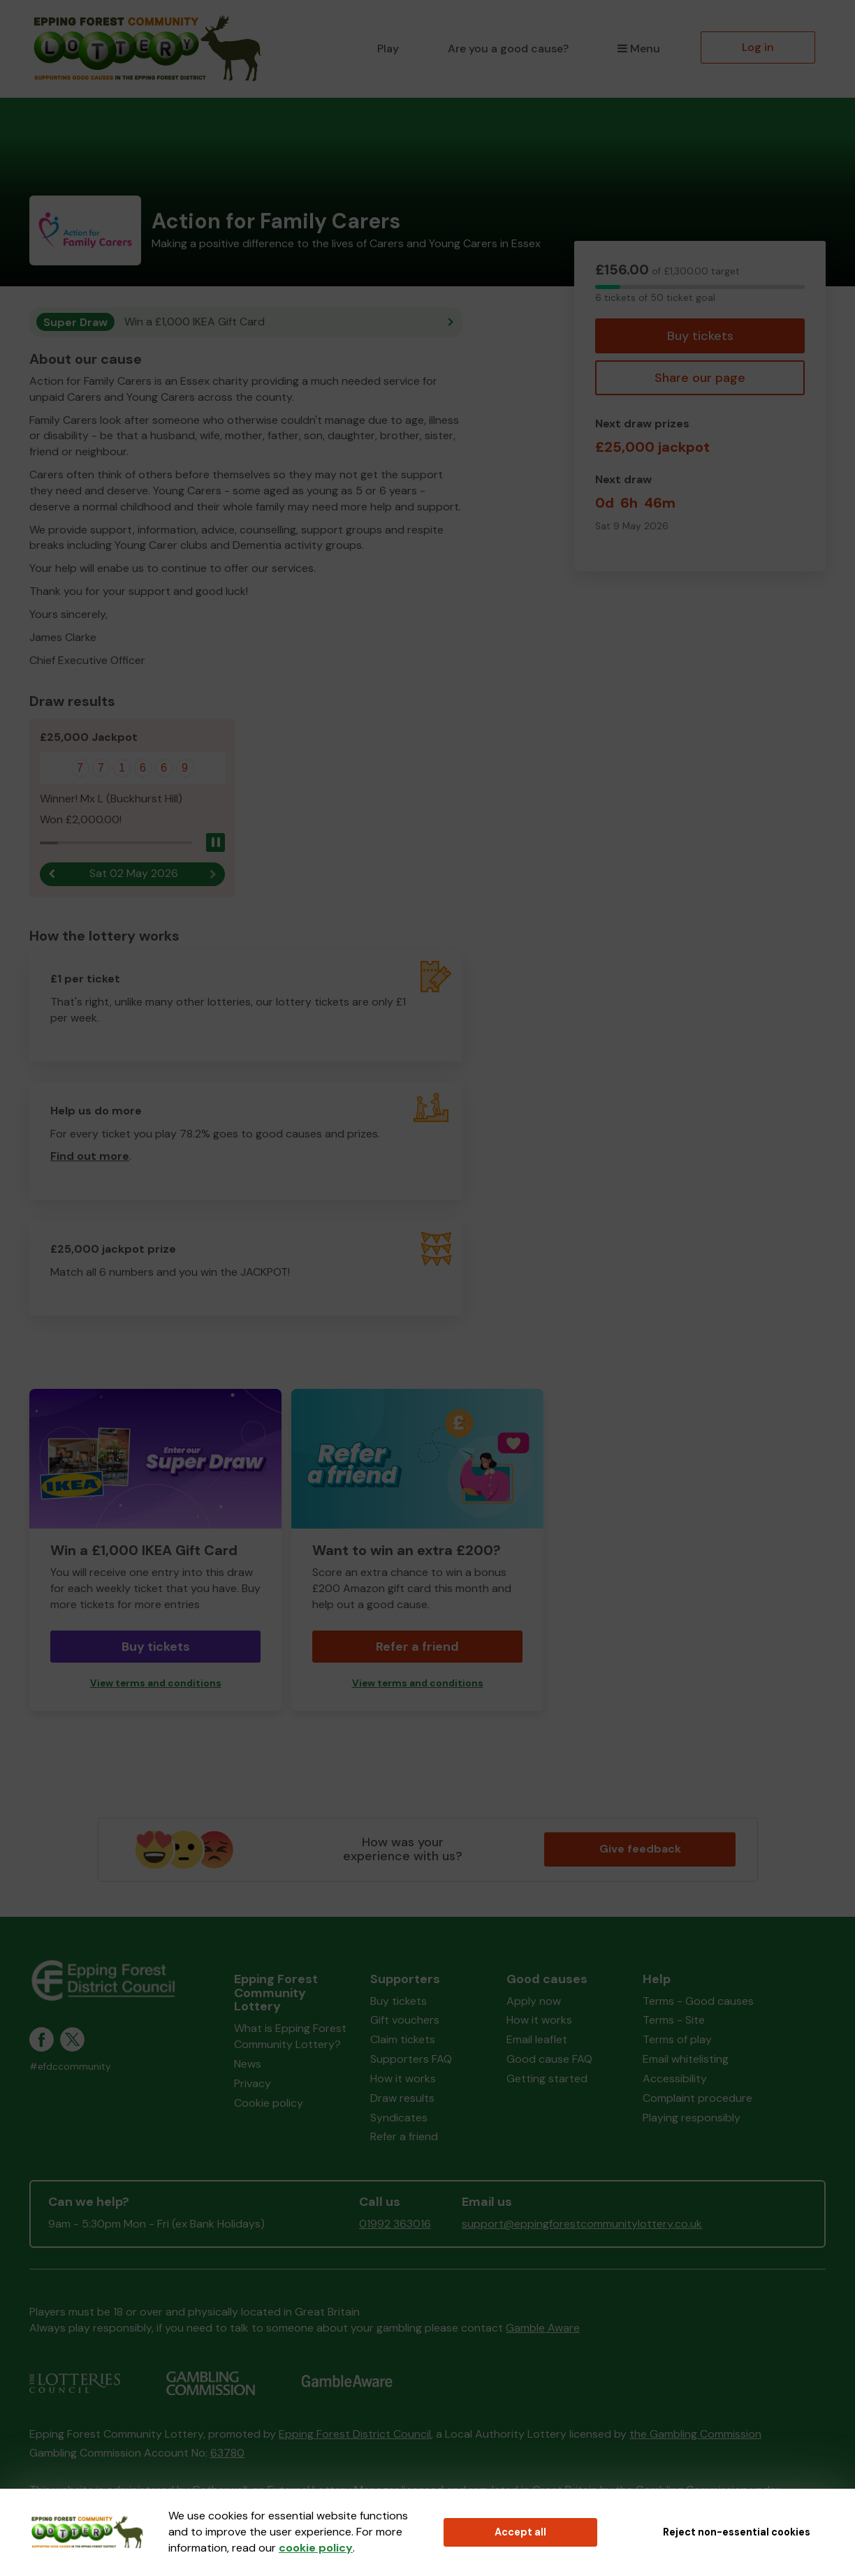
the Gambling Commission (695, 2434)
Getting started (546, 2079)
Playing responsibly (691, 2117)
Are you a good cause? (508, 48)
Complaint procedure (697, 2098)
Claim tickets (402, 2040)
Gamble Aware (543, 2327)
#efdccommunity (70, 2067)
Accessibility (675, 2079)
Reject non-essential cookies (736, 2532)
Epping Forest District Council (355, 2434)
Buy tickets (700, 335)
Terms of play (677, 2040)
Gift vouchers (404, 2020)
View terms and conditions (155, 1683)
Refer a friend (417, 1646)
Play (388, 48)
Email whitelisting (686, 2059)
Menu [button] (639, 48)
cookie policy (316, 2547)
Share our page (700, 377)
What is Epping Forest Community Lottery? (290, 2037)
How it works (403, 2079)
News (247, 2063)
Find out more (89, 1156)
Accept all (520, 2532)
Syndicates (399, 2117)
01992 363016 (395, 2224)
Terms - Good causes (698, 2001)
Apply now (533, 2001)
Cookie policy (268, 2103)
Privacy (252, 2083)
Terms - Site (674, 2020)
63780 (227, 2453)
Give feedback (640, 1849)
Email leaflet (536, 2040)
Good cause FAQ (549, 2059)
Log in (758, 47)
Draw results (402, 2098)
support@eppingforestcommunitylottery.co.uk (582, 2224)
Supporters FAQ (411, 2059)
